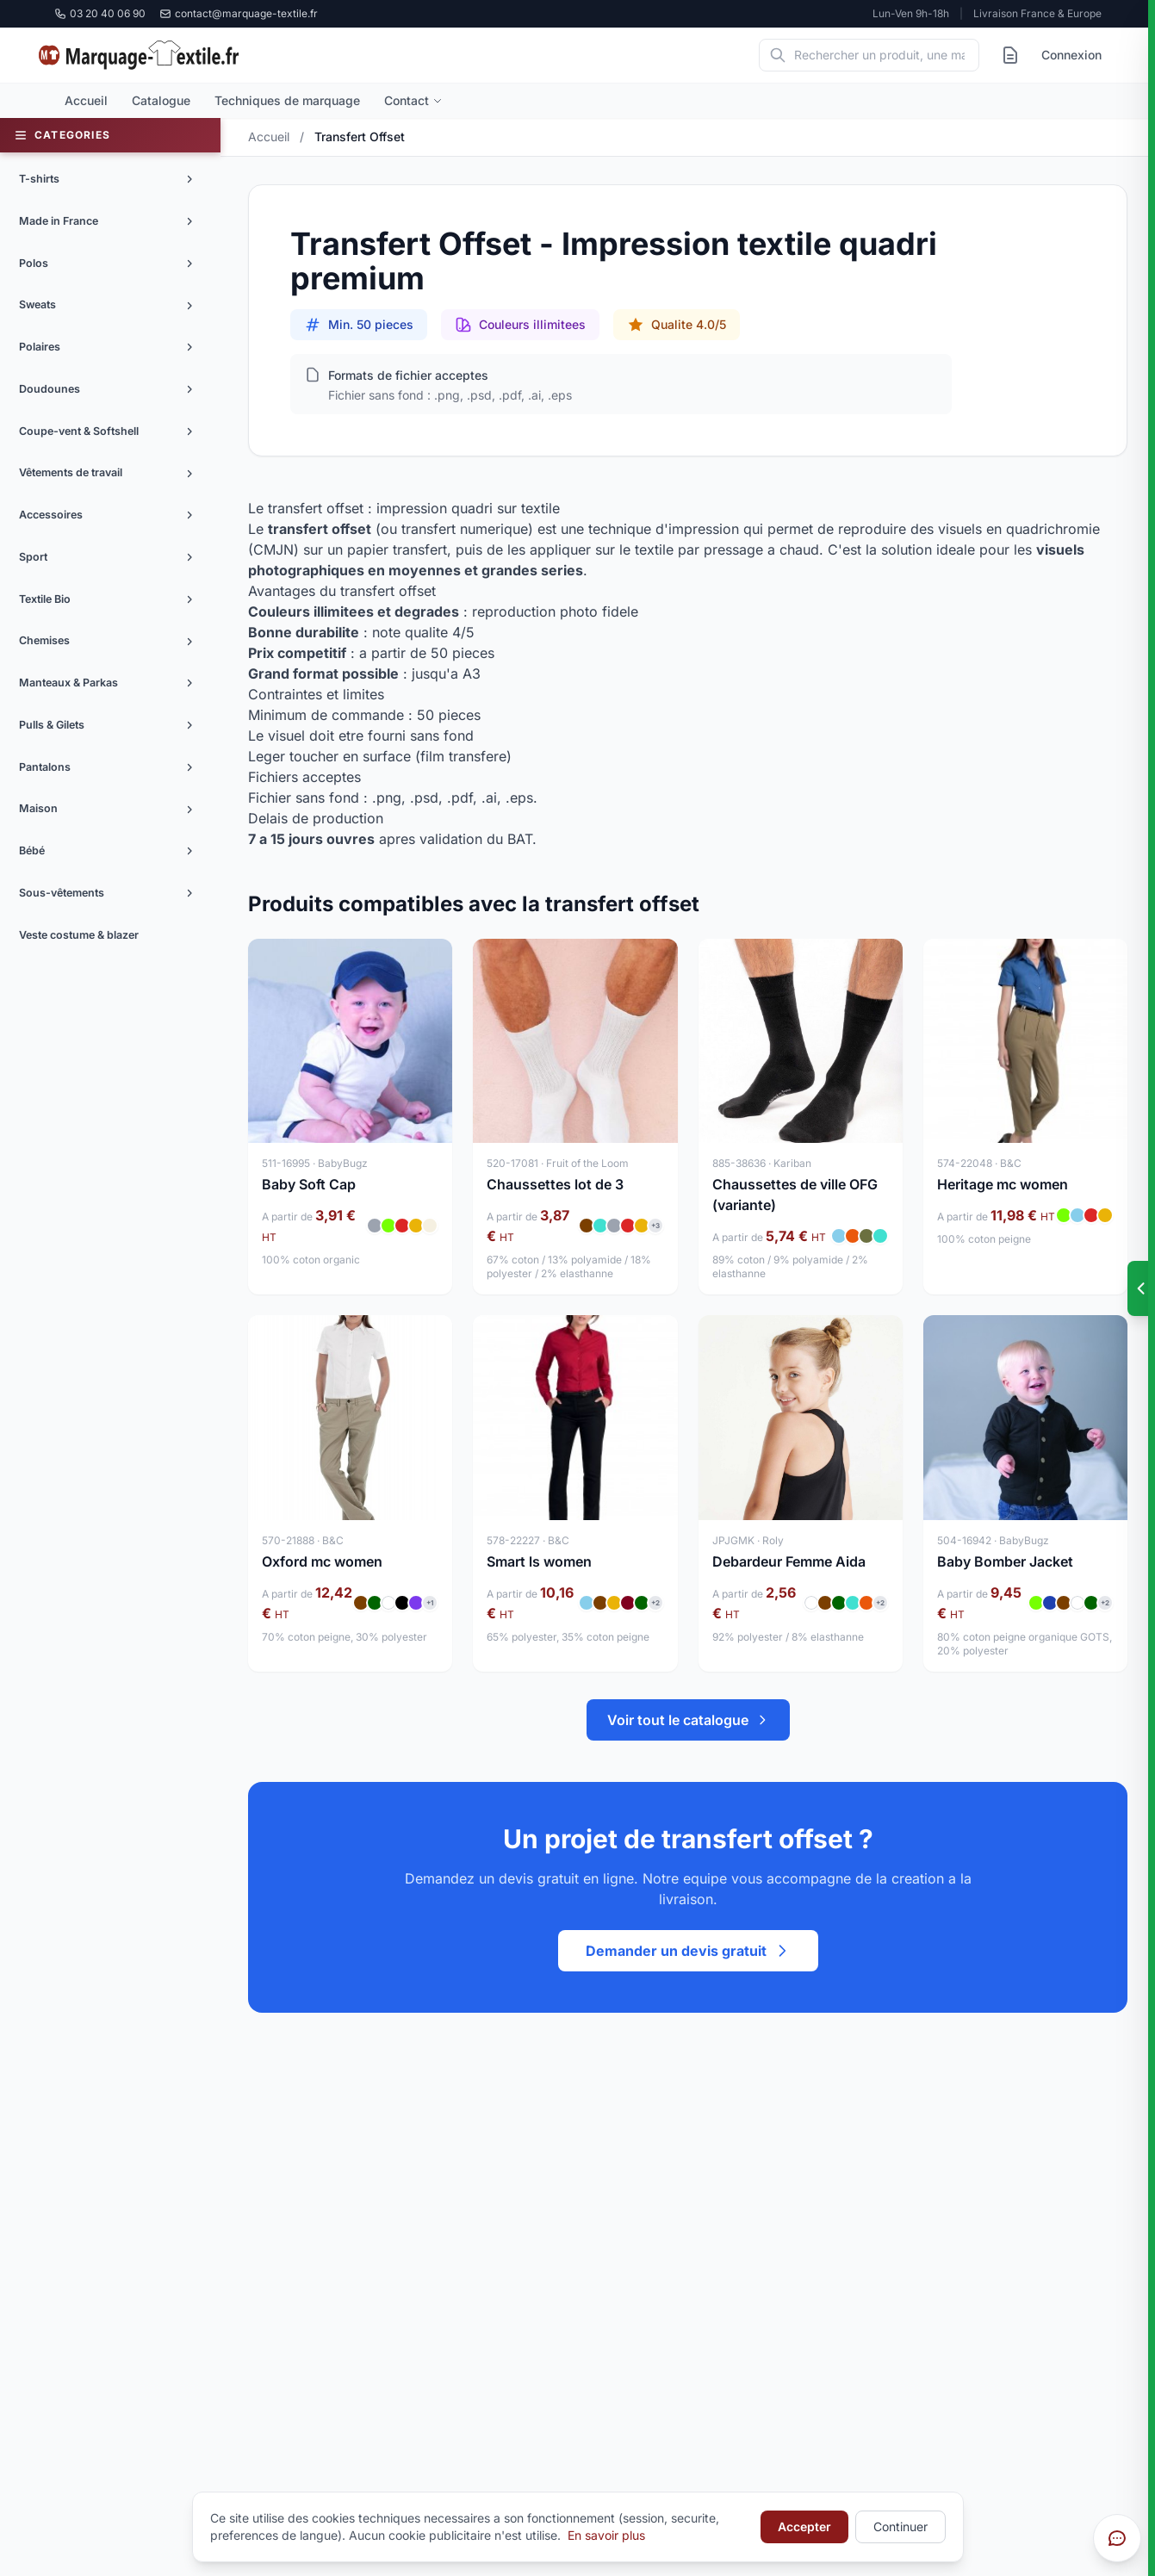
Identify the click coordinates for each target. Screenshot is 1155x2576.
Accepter (804, 2526)
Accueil (86, 100)
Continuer (900, 2526)
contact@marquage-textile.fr (238, 13)
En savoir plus (606, 2535)
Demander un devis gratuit (688, 1950)
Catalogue (161, 100)
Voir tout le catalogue (688, 1720)
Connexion (1071, 54)
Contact (413, 100)
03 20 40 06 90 (100, 13)
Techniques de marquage (287, 100)
